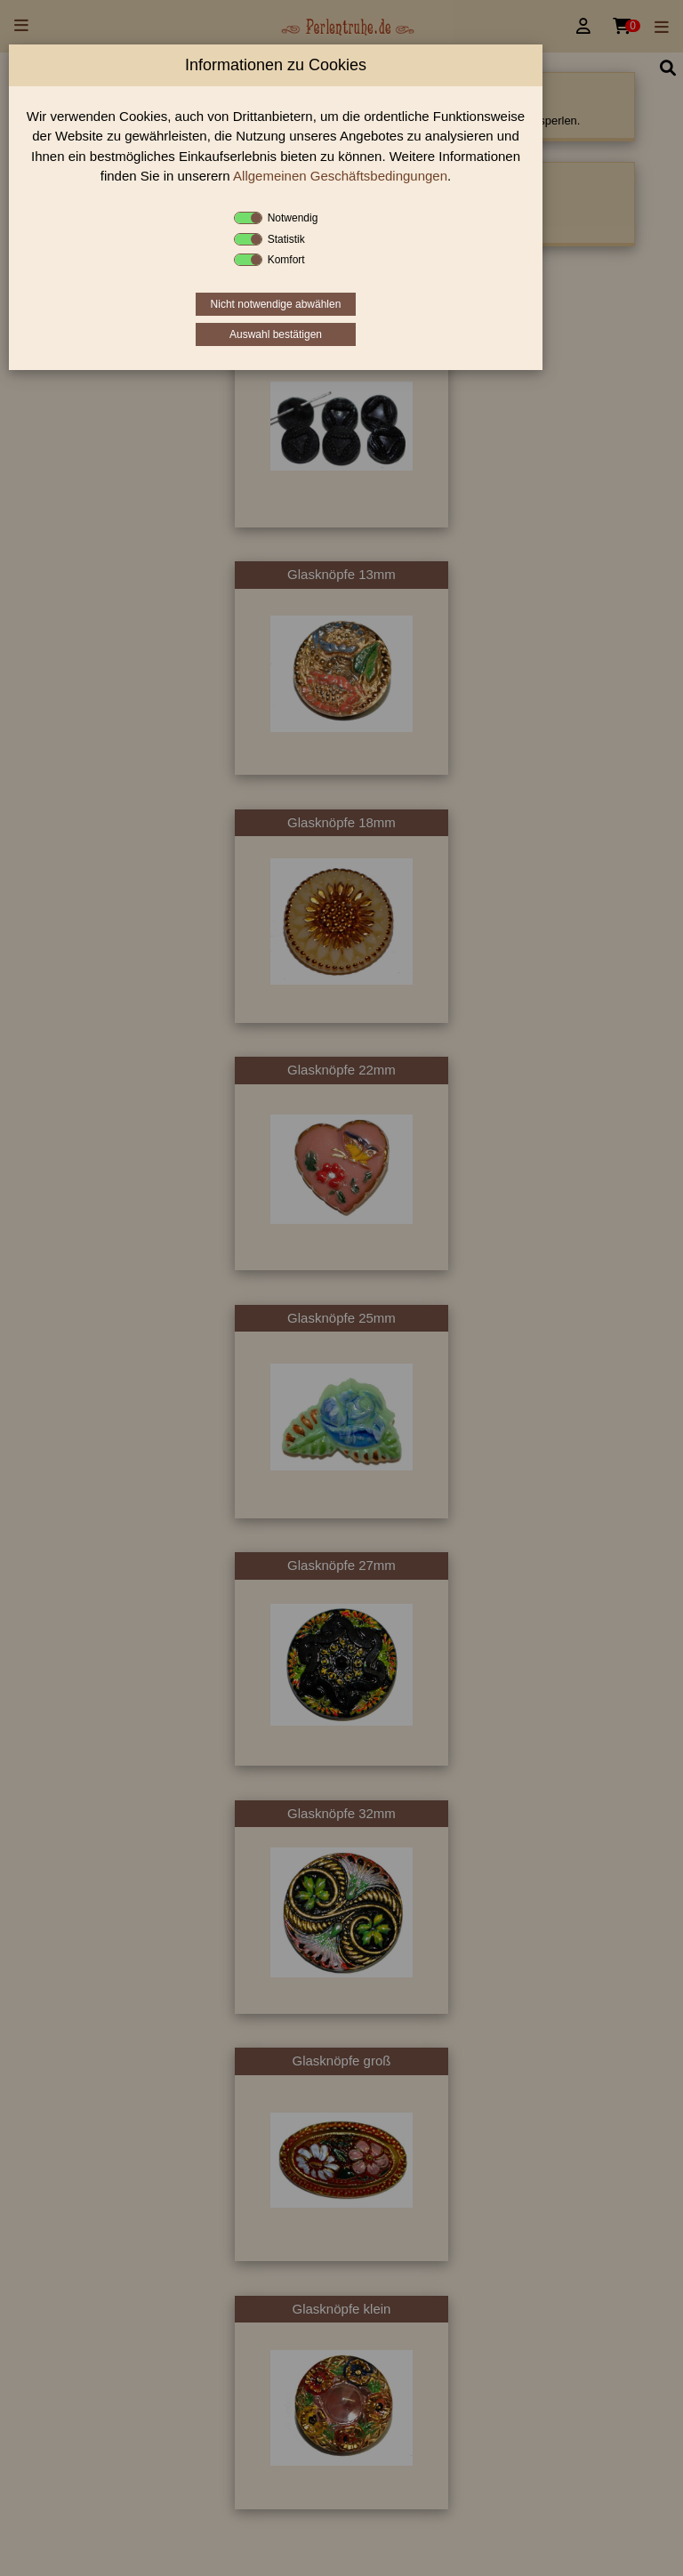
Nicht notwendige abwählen (276, 304)
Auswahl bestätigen (275, 334)
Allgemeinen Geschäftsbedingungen (340, 175)
